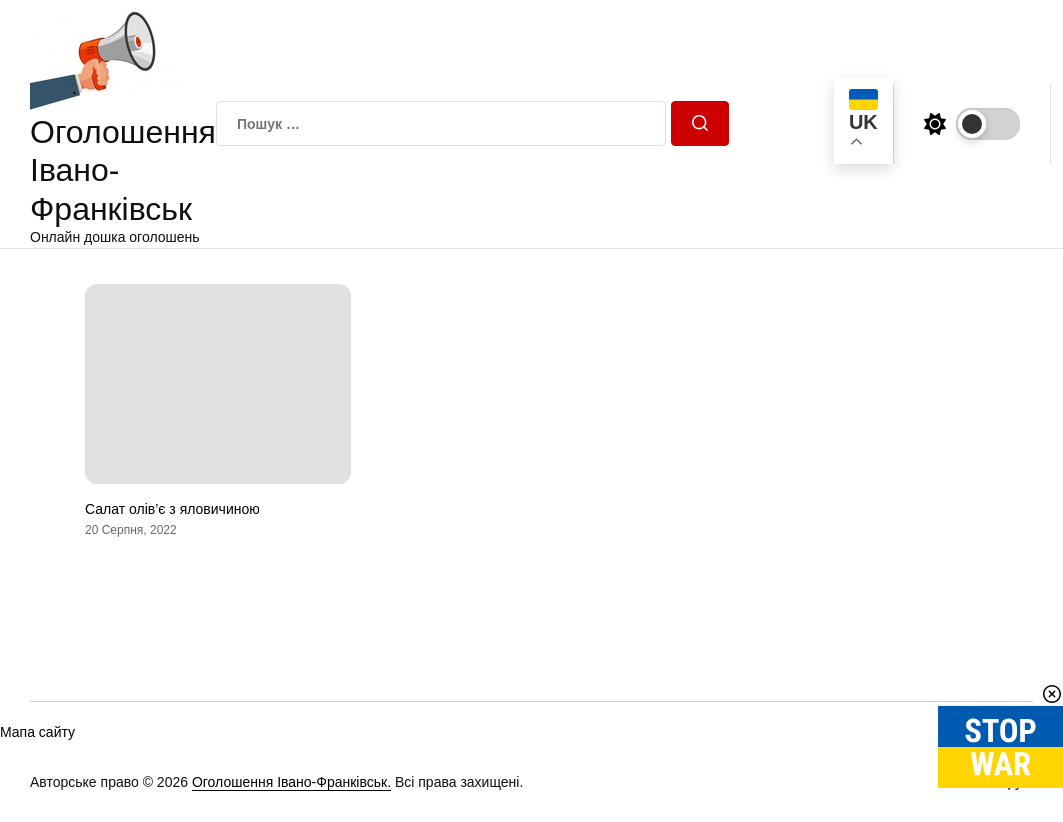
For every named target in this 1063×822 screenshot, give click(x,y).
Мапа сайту (37, 732)
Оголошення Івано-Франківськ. (291, 782)
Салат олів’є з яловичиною (172, 509)
